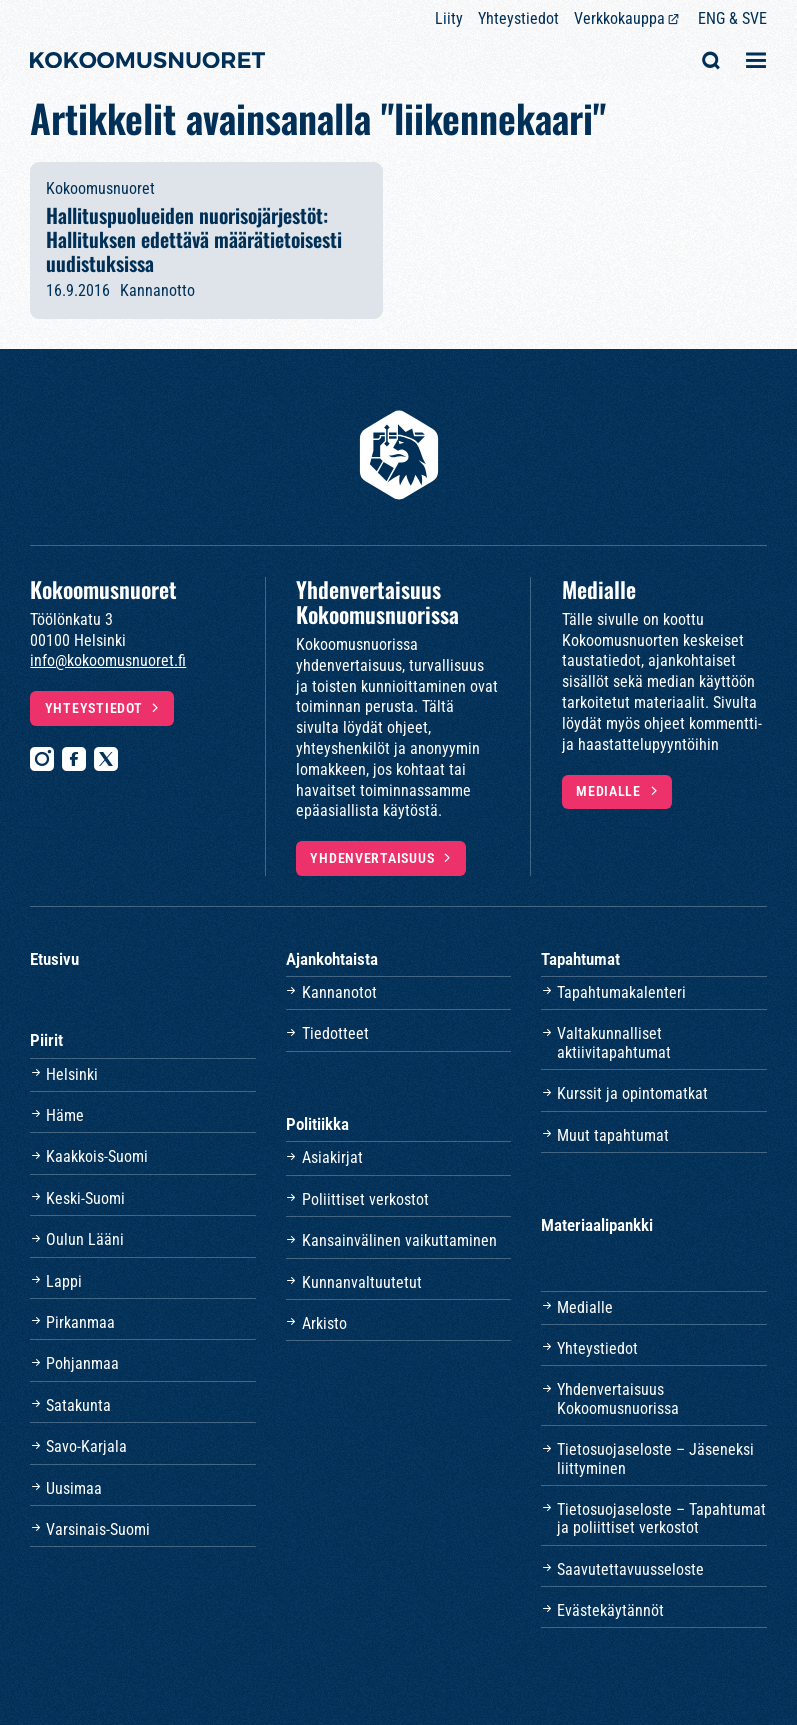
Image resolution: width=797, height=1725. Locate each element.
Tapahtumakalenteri (621, 992)
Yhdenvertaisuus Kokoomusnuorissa (618, 1398)
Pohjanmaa (82, 1363)
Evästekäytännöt (610, 1610)
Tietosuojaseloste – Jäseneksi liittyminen (655, 1458)
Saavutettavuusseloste (630, 1569)
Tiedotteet (335, 1033)
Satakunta (78, 1405)
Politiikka (317, 1124)
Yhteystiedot (518, 18)
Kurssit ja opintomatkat (632, 1093)
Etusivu (54, 959)
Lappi (64, 1281)
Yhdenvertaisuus (372, 858)
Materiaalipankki (597, 1225)
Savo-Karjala (86, 1446)
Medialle (608, 791)
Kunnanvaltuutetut (362, 1282)
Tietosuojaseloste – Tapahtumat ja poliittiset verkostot (661, 1518)
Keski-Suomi (85, 1198)
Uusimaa (74, 1488)
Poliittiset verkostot (365, 1199)
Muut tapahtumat (613, 1135)
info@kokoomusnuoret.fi (108, 660)
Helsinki (72, 1074)
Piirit (46, 1040)
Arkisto (324, 1323)
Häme (65, 1115)
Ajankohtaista (332, 959)
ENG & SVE (732, 18)
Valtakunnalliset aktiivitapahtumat (614, 1042)
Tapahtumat (580, 959)
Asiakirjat (332, 1157)
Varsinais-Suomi (98, 1529)
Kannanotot (339, 992)
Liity (449, 18)
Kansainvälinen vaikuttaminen (399, 1240)
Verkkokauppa (619, 18)
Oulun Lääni (85, 1239)
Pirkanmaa (80, 1322)
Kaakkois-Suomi (97, 1156)
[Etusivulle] (147, 62)
